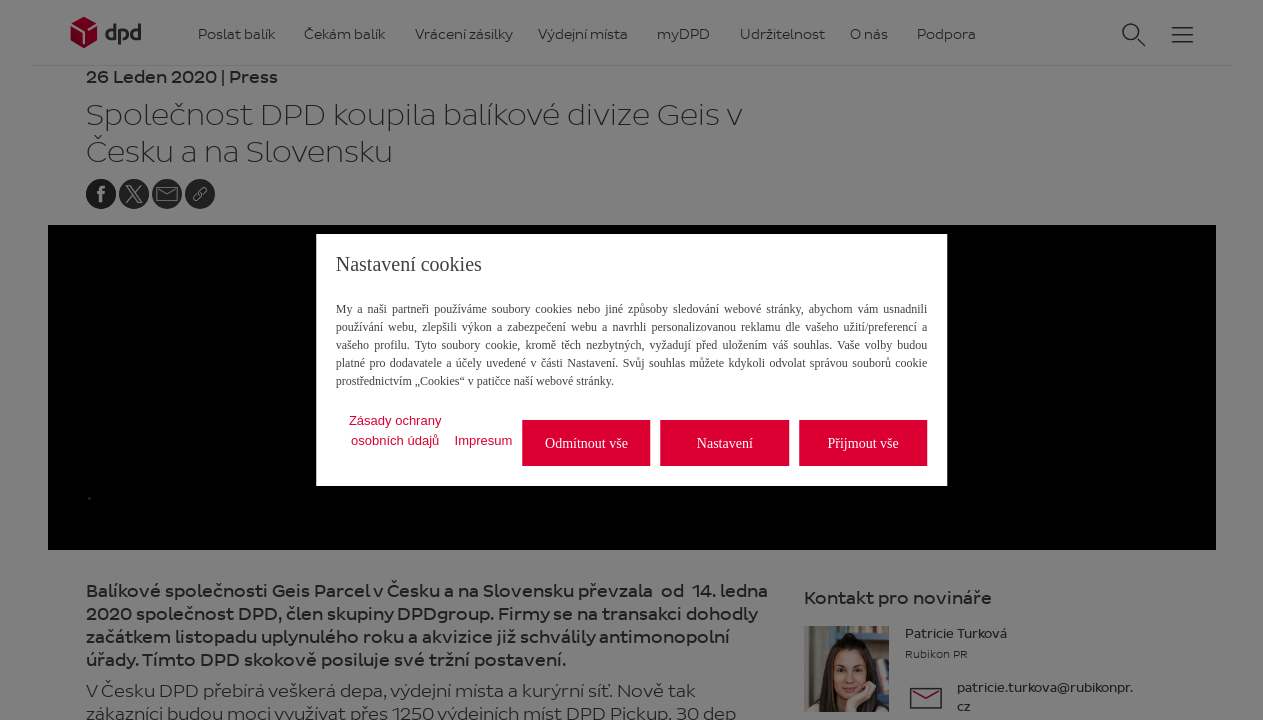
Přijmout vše (863, 443)
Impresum (484, 440)
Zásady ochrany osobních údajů (395, 430)
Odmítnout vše (586, 443)
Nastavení (725, 443)
